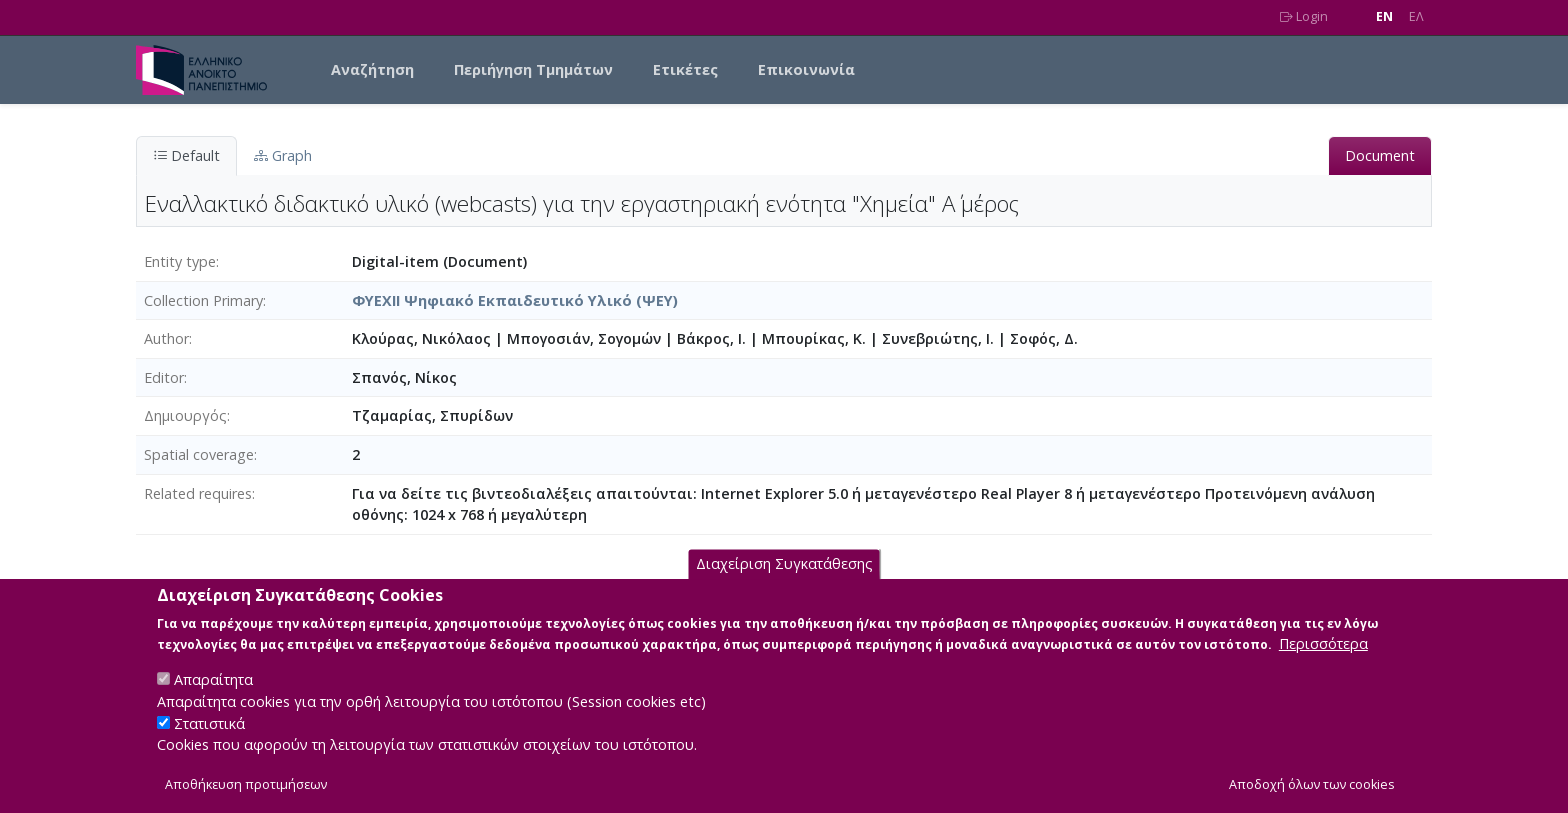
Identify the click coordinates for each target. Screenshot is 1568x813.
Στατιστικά (209, 741)
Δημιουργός (185, 415)
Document (1380, 155)
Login (1304, 16)
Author (166, 338)
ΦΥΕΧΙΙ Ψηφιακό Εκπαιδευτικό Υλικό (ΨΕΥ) (515, 300)
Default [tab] (186, 155)
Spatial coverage (199, 454)
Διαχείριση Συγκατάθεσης (784, 582)
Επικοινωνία (806, 69)
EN (1384, 16)
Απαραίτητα (213, 698)
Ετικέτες (685, 69)
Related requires (198, 493)
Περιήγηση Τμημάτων (533, 69)
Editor (164, 377)
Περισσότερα (1323, 662)
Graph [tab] (283, 155)
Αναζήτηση (372, 69)
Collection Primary (203, 300)
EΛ (1416, 16)
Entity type (180, 261)
